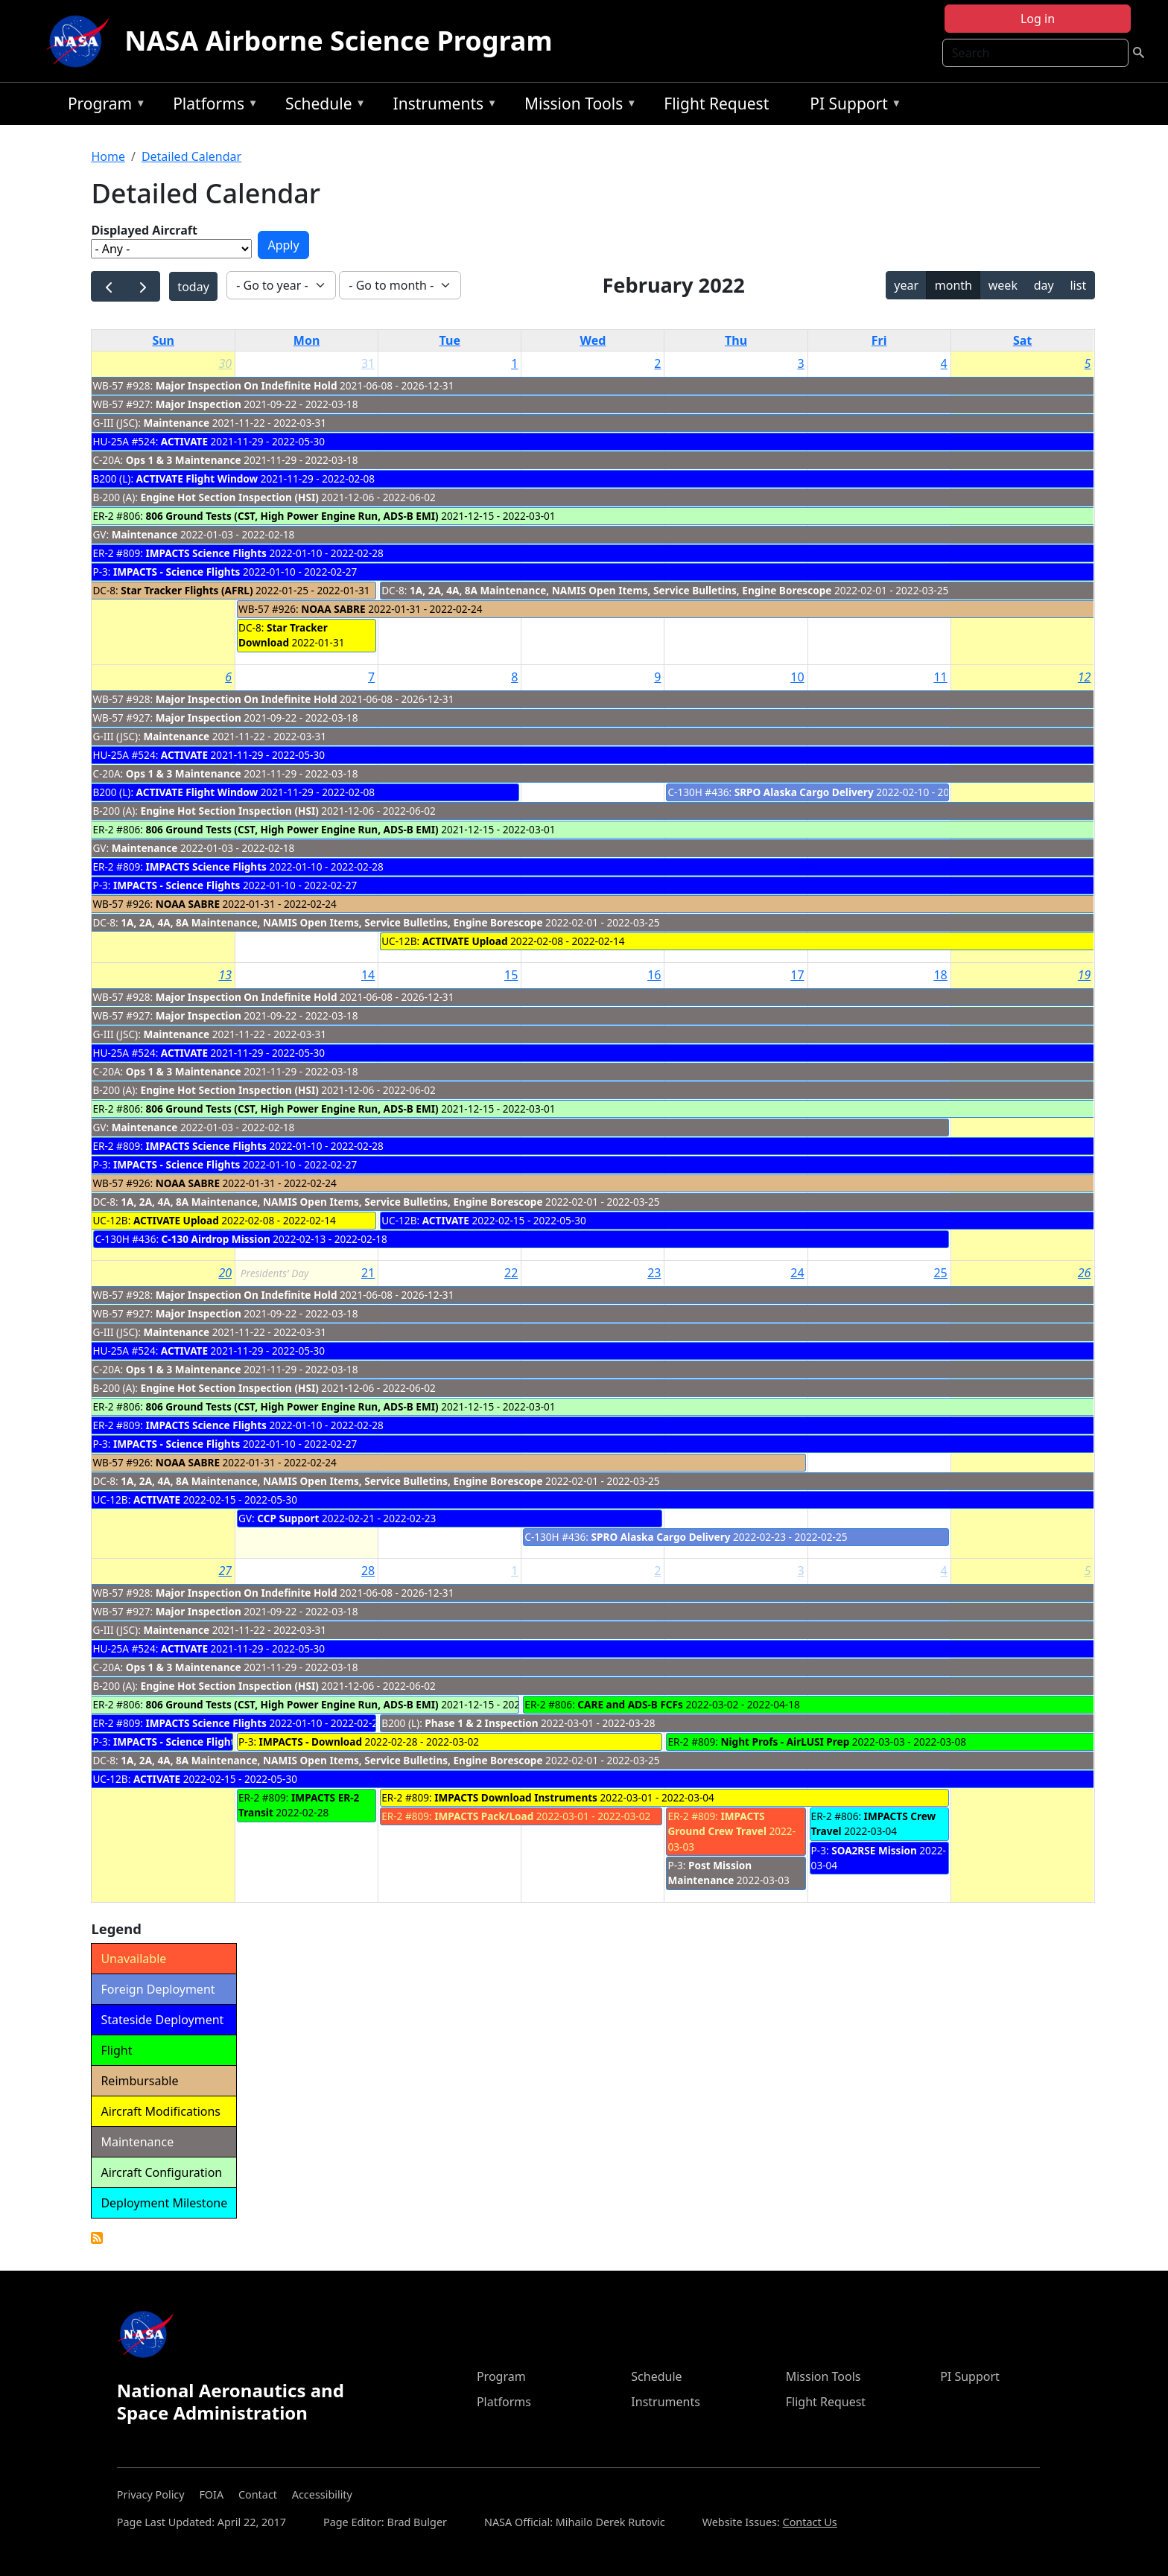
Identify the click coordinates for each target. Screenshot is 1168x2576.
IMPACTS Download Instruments (515, 1797)
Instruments (442, 106)
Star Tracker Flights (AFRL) (188, 590)
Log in (1038, 18)
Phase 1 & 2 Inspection (481, 1723)
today (193, 287)
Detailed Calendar (191, 156)
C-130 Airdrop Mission (216, 1239)
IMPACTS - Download (310, 1741)
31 (368, 363)
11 (940, 677)
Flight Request (716, 103)
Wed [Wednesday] (593, 340)
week (1003, 285)
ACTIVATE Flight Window (197, 478)
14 (368, 975)
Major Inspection (198, 404)
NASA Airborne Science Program (338, 40)
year (906, 285)
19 (1084, 975)
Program (103, 106)
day (1044, 285)
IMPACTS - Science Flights (176, 572)
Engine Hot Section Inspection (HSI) (230, 497)
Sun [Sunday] (163, 340)
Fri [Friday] (879, 340)
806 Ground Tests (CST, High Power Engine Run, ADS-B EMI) (291, 516)
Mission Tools (577, 106)
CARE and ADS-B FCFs (630, 1704)
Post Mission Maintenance (709, 1872)
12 (1084, 677)
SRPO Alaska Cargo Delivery (804, 792)
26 (1084, 1273)
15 (511, 975)
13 (225, 975)
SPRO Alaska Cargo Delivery (661, 1537)
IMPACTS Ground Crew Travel (716, 1823)
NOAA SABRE (333, 609)
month (953, 285)
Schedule (322, 106)
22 (511, 1273)
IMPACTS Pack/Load (483, 1816)
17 (797, 975)
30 (225, 363)
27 (225, 1570)
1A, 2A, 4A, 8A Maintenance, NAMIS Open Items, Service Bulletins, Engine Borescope (620, 590)
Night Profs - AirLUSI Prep (784, 1741)
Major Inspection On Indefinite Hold (246, 385)
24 (797, 1273)
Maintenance (176, 423)
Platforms (211, 106)
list (1078, 285)
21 (368, 1273)
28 (368, 1570)
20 (225, 1273)
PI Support (851, 106)
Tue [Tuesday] (449, 340)
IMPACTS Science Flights (206, 553)
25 (940, 1273)
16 (654, 975)
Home (108, 156)
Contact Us (810, 2522)
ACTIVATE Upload (465, 941)
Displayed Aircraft (144, 230)
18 (940, 975)
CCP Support (288, 1518)
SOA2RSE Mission (874, 1850)
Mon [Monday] (306, 340)
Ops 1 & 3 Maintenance (183, 460)
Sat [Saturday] (1022, 340)
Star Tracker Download (283, 634)
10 (797, 677)
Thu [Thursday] (736, 340)
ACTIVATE (184, 441)
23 (654, 1273)
